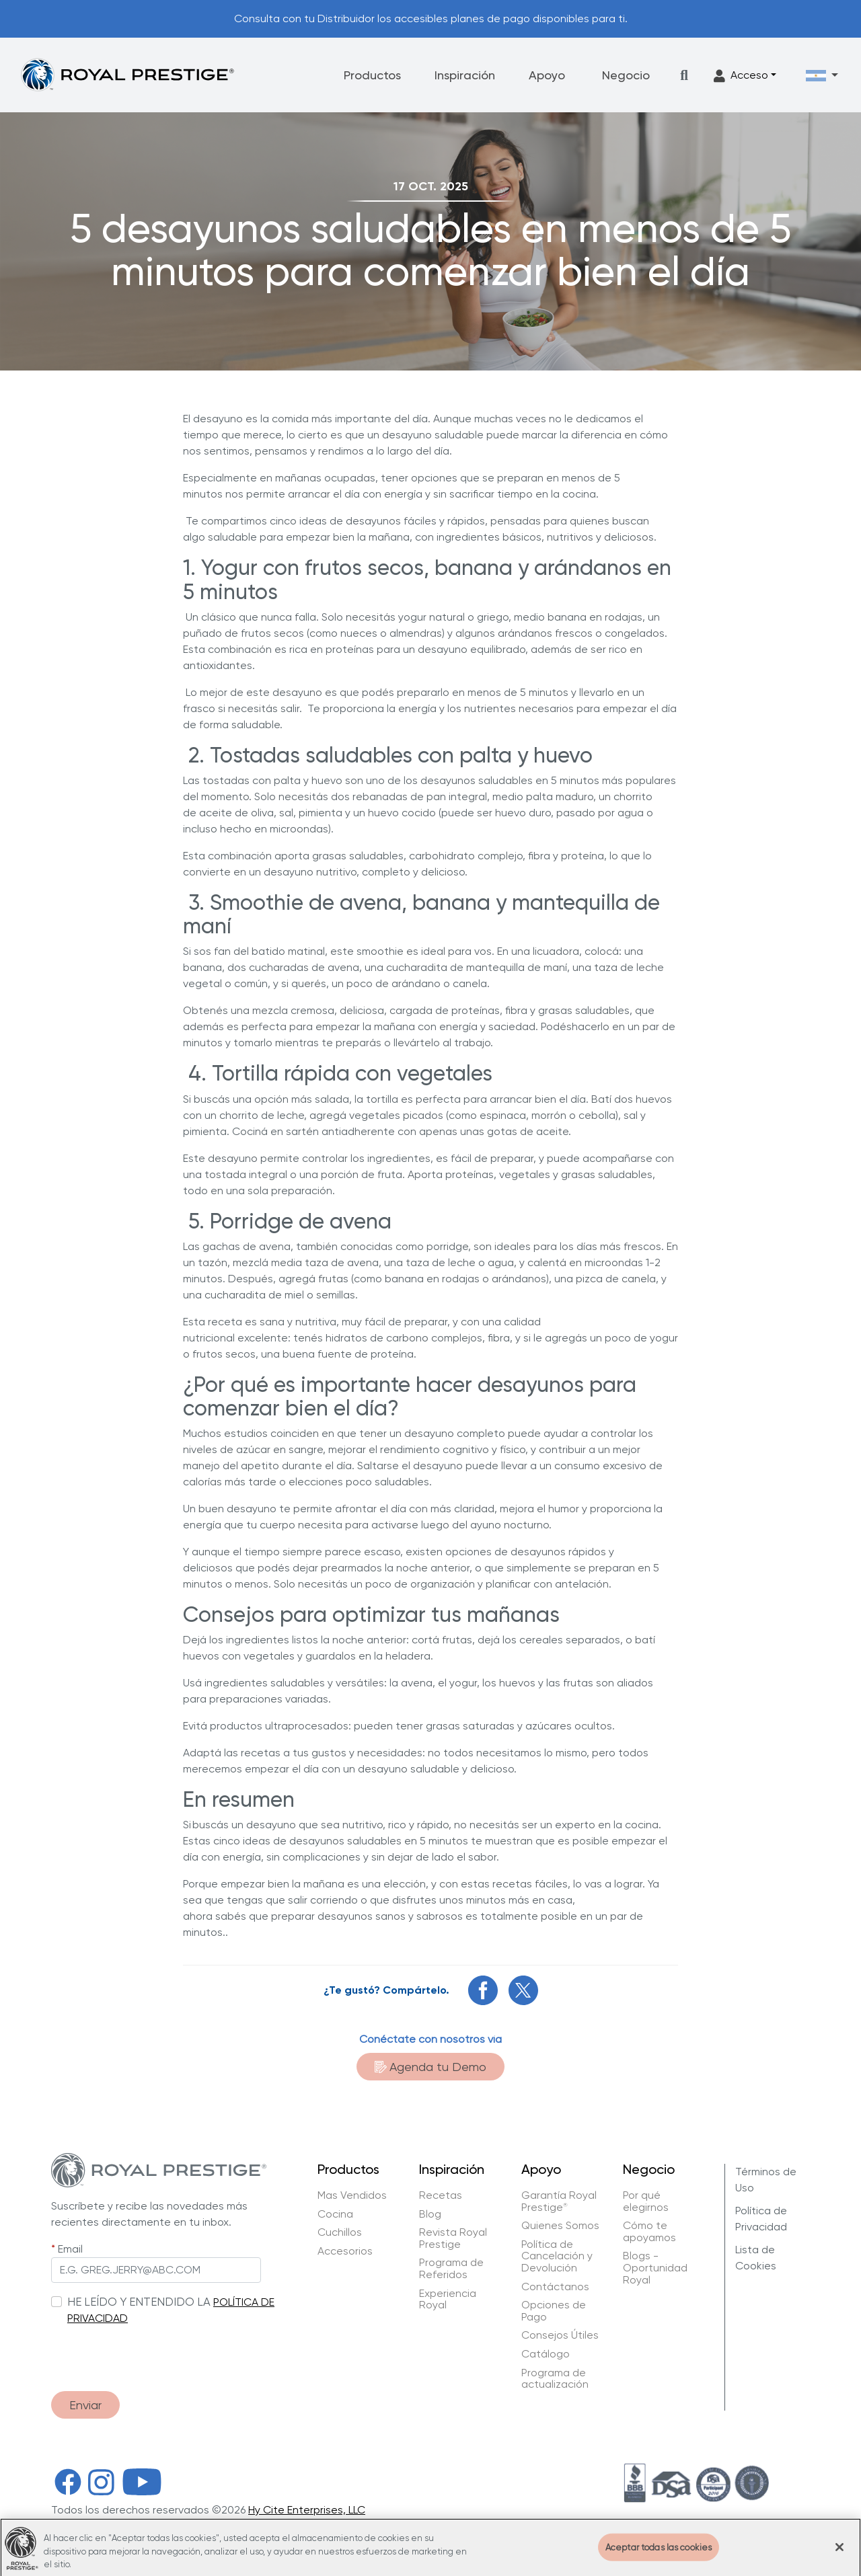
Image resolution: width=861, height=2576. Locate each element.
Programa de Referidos (451, 2268)
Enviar (85, 2405)
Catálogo (545, 2354)
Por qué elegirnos (646, 2201)
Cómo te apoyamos (649, 2231)
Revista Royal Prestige (453, 2238)
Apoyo (547, 75)
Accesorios (345, 2251)
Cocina (335, 2214)
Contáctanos (555, 2287)
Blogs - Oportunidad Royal (655, 2268)
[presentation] (153, 2354)
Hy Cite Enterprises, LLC (306, 2509)
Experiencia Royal (447, 2299)
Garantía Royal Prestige (559, 2201)
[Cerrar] (839, 2555)
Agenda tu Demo (430, 2067)
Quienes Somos (560, 2226)
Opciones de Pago (553, 2311)
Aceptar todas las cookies (658, 2555)
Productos (372, 75)
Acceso (741, 76)
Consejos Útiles (560, 2335)
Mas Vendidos (352, 2195)
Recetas (440, 2195)
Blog (430, 2214)
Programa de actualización (555, 2378)
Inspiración (465, 75)
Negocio (626, 75)
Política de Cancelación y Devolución (557, 2256)
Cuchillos (339, 2232)
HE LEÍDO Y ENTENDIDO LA (139, 2301)
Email (70, 2248)
